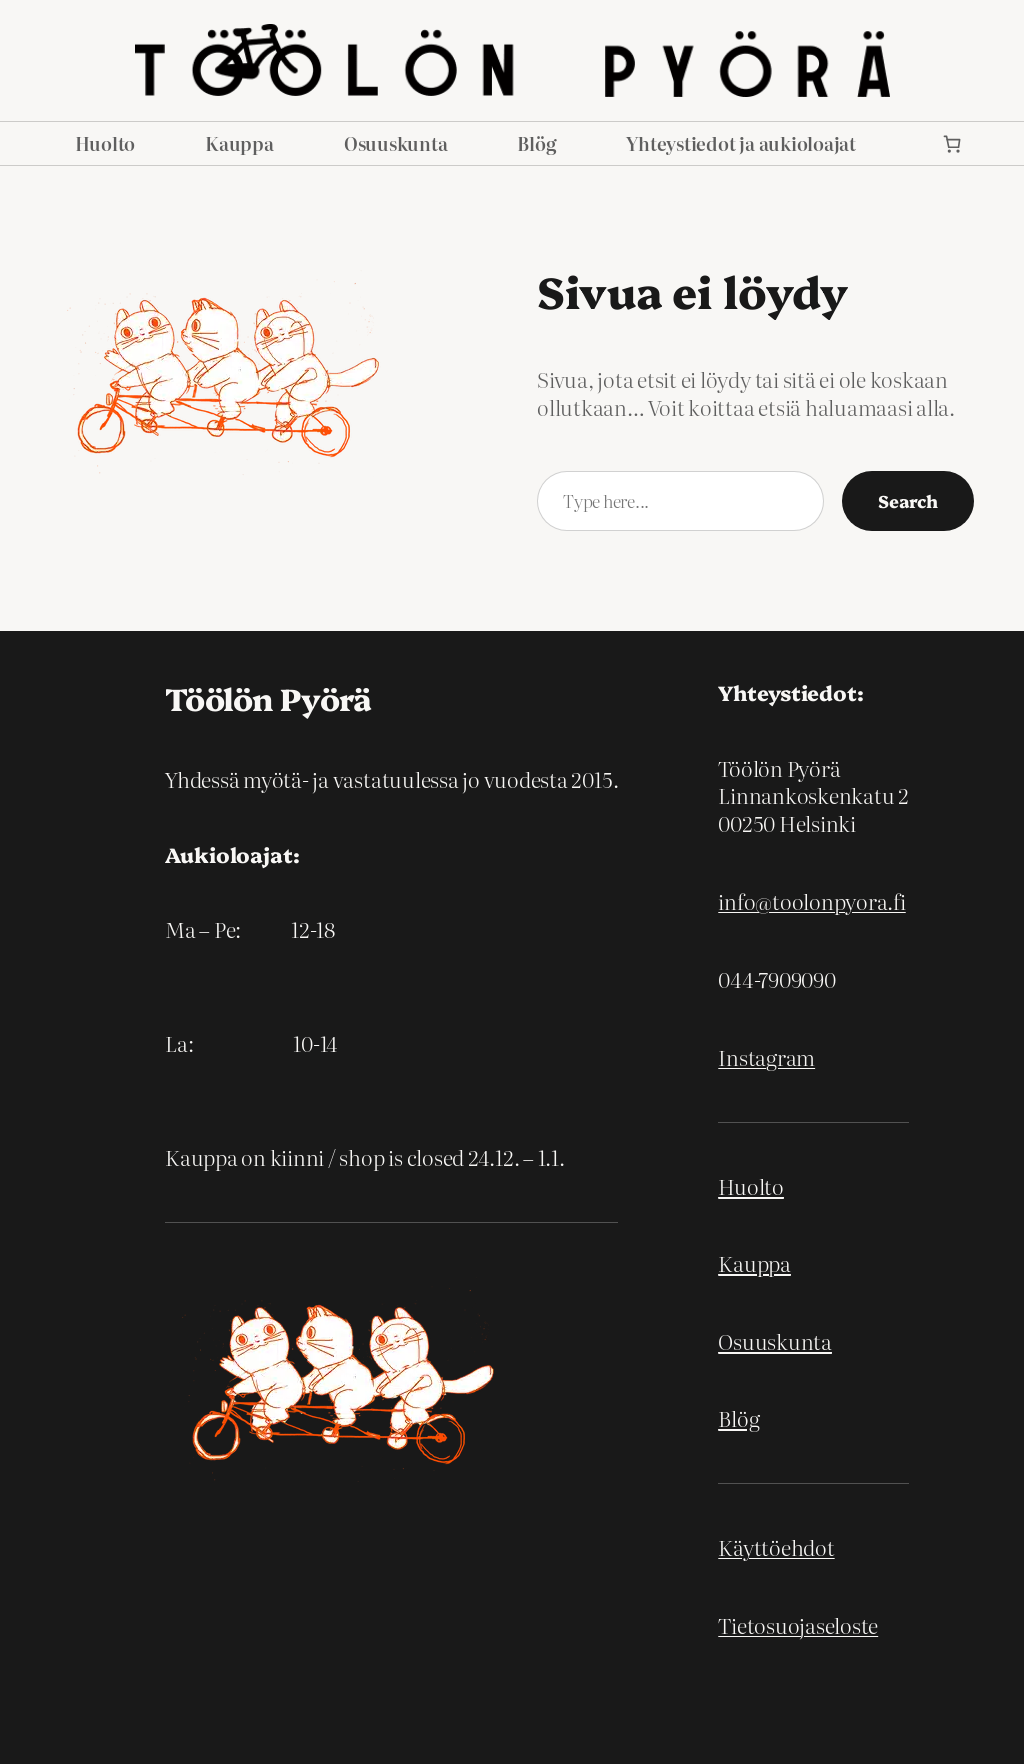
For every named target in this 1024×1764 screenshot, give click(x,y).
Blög (738, 1418)
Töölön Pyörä (268, 697)
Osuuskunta (775, 1341)
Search (908, 500)
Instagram (766, 1057)
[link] (952, 143)
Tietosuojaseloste (798, 1625)
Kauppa (754, 1263)
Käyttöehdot (776, 1547)
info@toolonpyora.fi (811, 901)
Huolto (751, 1186)
